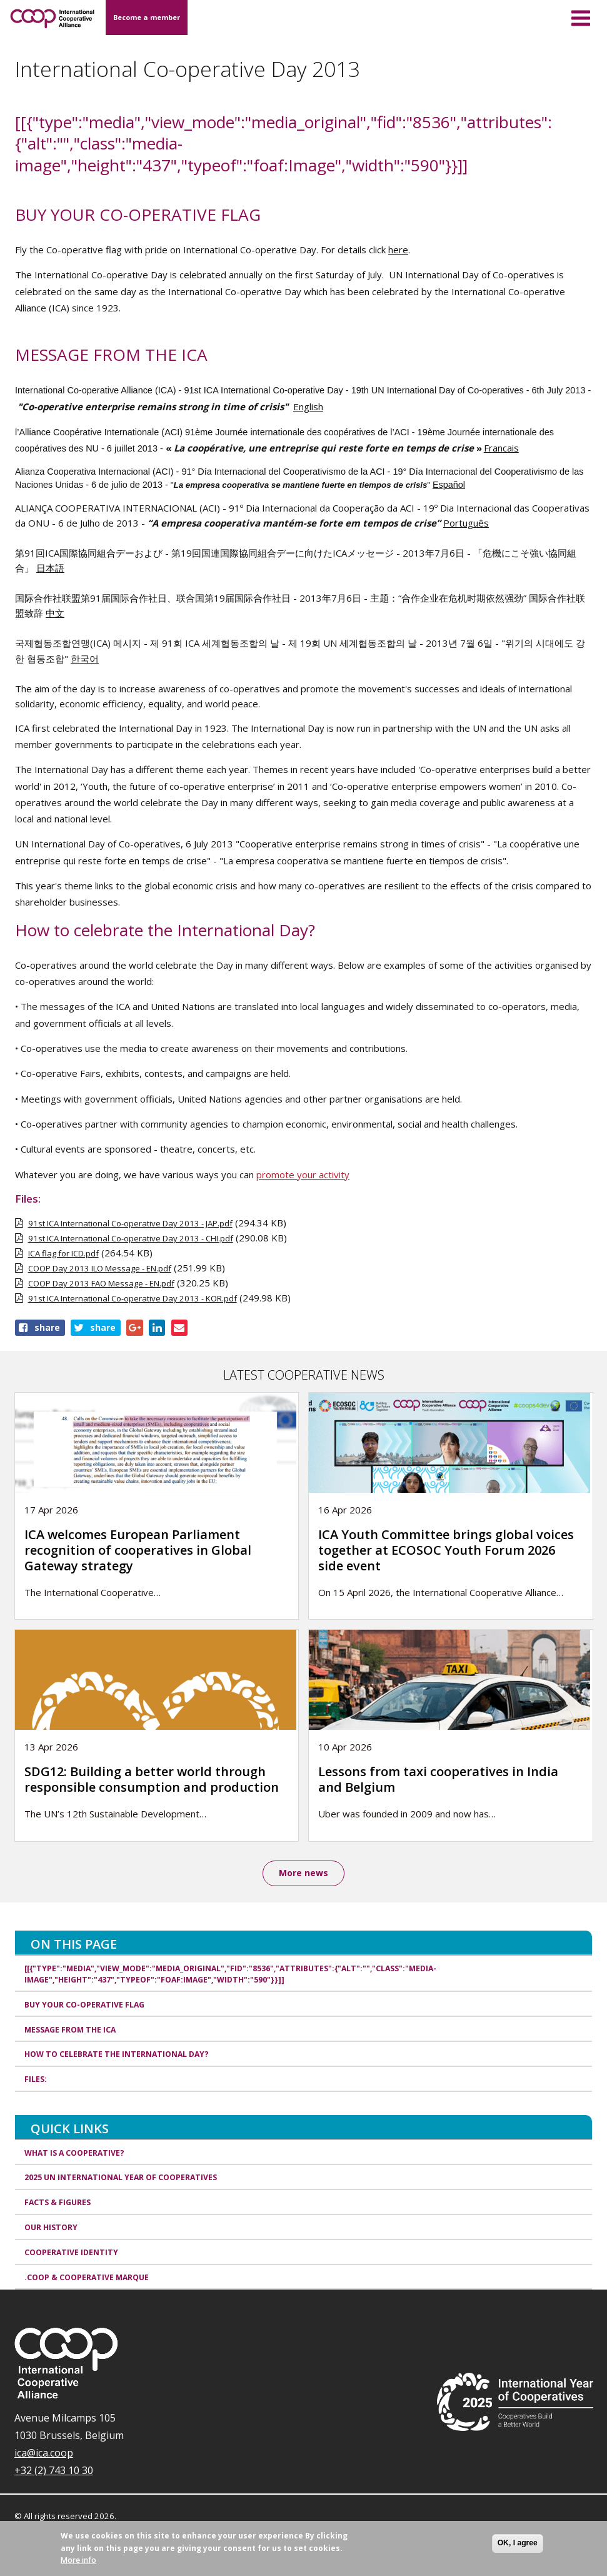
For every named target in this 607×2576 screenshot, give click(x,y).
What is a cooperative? (74, 2153)
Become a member (146, 17)
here (398, 249)
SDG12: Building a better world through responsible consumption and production (151, 1779)
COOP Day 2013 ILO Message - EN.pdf (99, 1268)
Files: (35, 2080)
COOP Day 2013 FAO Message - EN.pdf (101, 1283)
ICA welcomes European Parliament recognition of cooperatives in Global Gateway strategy (137, 1550)
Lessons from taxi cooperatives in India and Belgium (438, 1779)
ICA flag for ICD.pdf (63, 1253)
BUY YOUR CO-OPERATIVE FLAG (84, 2005)
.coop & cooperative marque (86, 2278)
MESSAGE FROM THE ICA (70, 2030)
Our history (51, 2228)
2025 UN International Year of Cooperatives (120, 2178)
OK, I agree (518, 2542)
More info (78, 2560)
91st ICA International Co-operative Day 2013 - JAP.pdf (130, 1223)
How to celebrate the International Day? (116, 2055)
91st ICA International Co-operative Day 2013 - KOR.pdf (132, 1298)
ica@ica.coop (43, 2454)
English (308, 406)
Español (449, 485)
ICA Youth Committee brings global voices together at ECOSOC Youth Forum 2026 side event (446, 1550)
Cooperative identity (71, 2253)
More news (303, 1873)
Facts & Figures (57, 2203)
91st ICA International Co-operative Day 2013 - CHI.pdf (130, 1238)
